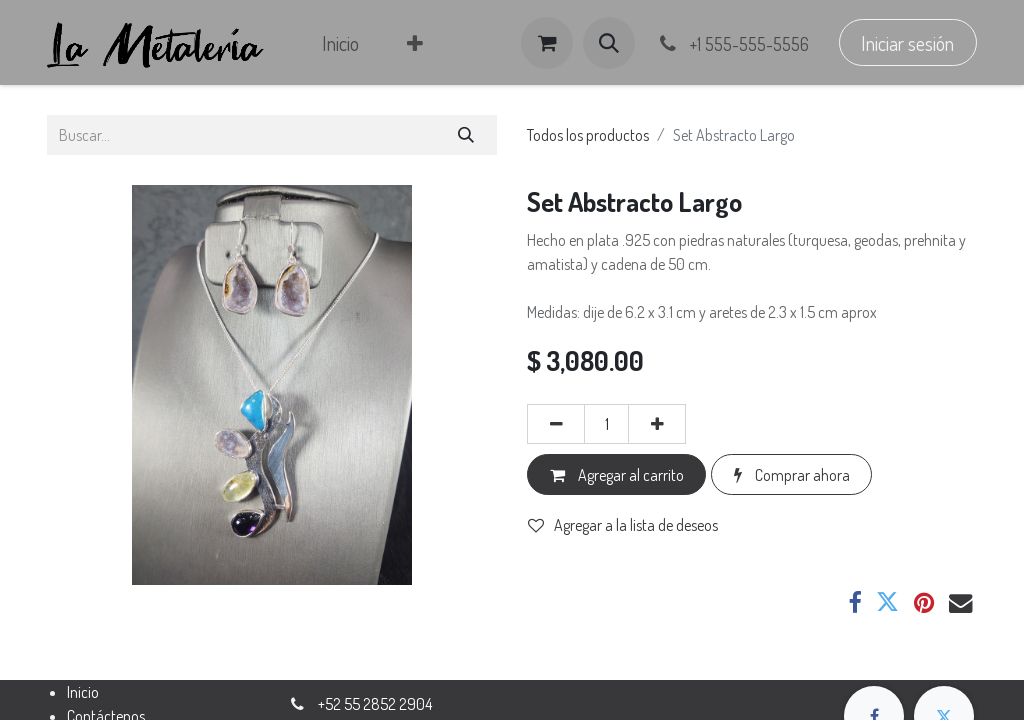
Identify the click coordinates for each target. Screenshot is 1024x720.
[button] (609, 43)
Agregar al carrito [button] (617, 475)
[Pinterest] (924, 602)
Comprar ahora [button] (792, 475)
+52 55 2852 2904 (375, 704)
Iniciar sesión (907, 43)
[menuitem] (340, 43)
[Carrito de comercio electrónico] (547, 43)
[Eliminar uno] (556, 424)
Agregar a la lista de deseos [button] (623, 525)
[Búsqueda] (466, 135)
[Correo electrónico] (960, 602)
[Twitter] (887, 602)
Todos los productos (588, 135)
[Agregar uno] (657, 424)
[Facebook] (854, 602)
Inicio (83, 692)
